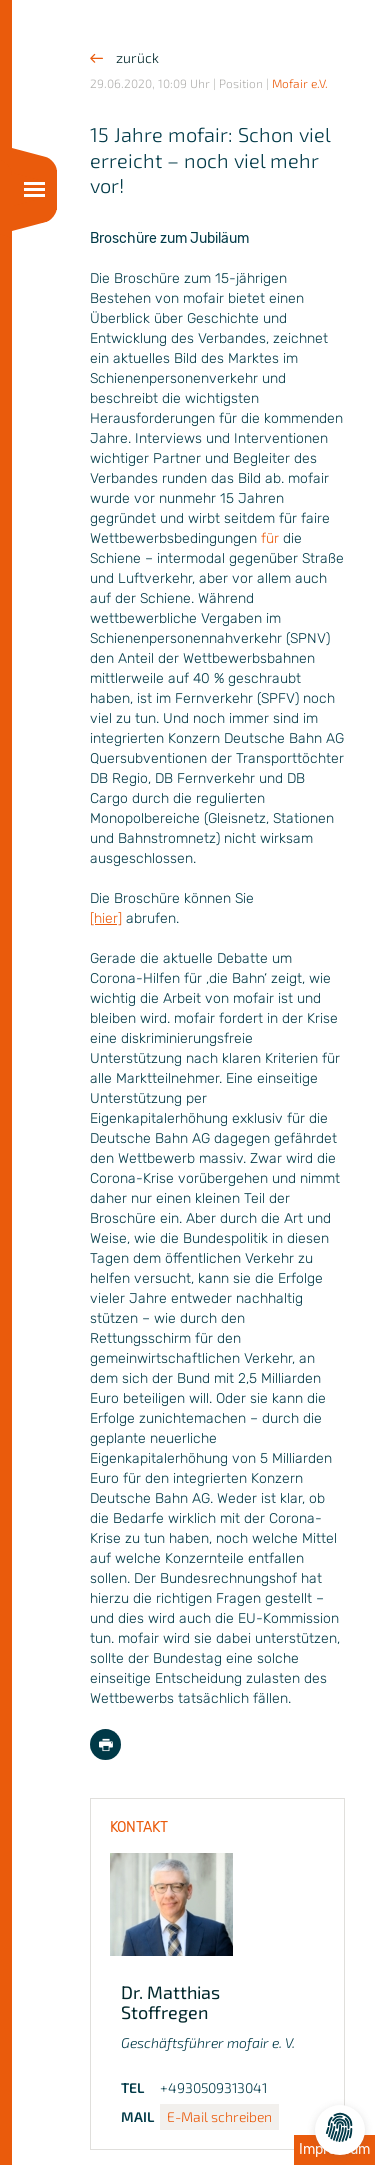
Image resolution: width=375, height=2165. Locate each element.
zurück (124, 57)
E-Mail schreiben (219, 2116)
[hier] (106, 918)
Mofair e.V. (300, 83)
